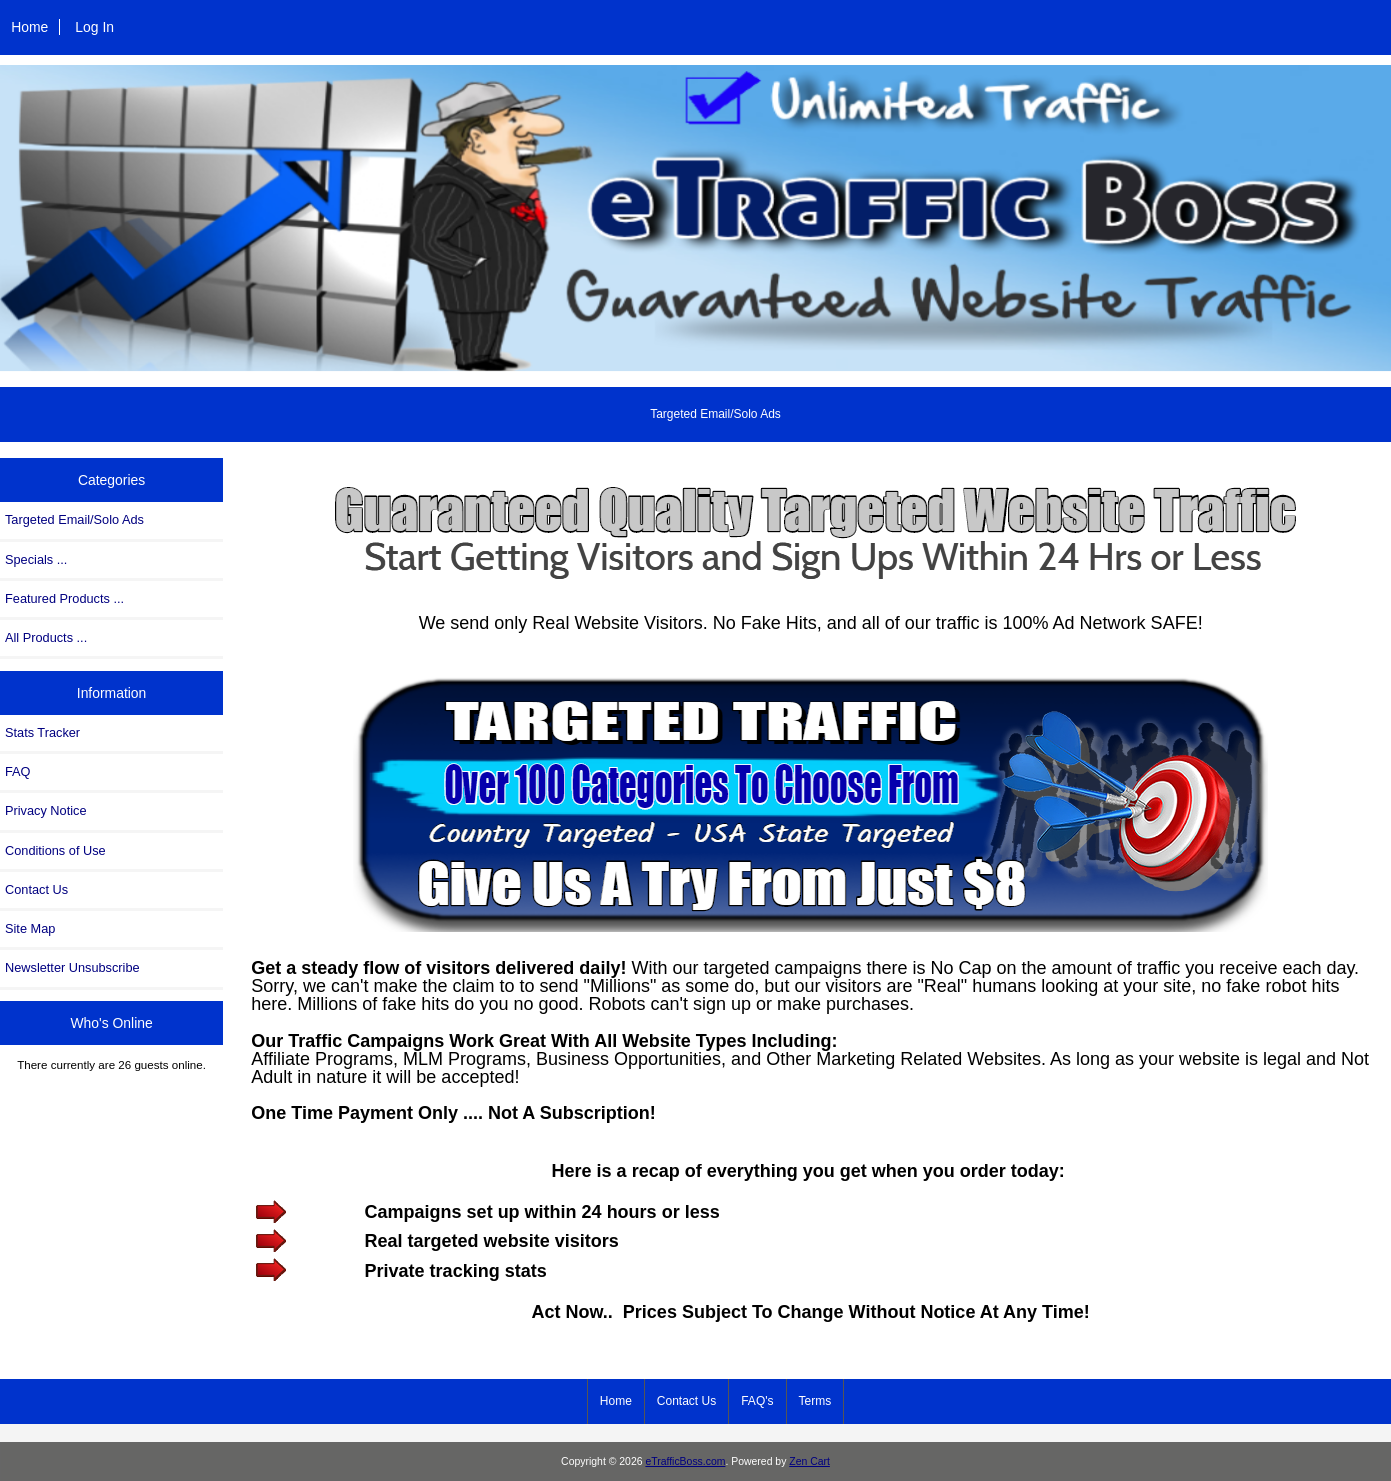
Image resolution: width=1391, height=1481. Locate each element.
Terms (815, 1401)
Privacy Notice (45, 810)
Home (29, 27)
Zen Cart (809, 1461)
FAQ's (757, 1401)
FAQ (18, 771)
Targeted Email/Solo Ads (715, 414)
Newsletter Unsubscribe (72, 967)
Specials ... (36, 559)
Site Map (30, 928)
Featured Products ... (64, 598)
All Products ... (46, 637)
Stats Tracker (42, 732)
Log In (94, 27)
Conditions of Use (55, 850)
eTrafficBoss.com (685, 1461)
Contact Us (36, 889)
